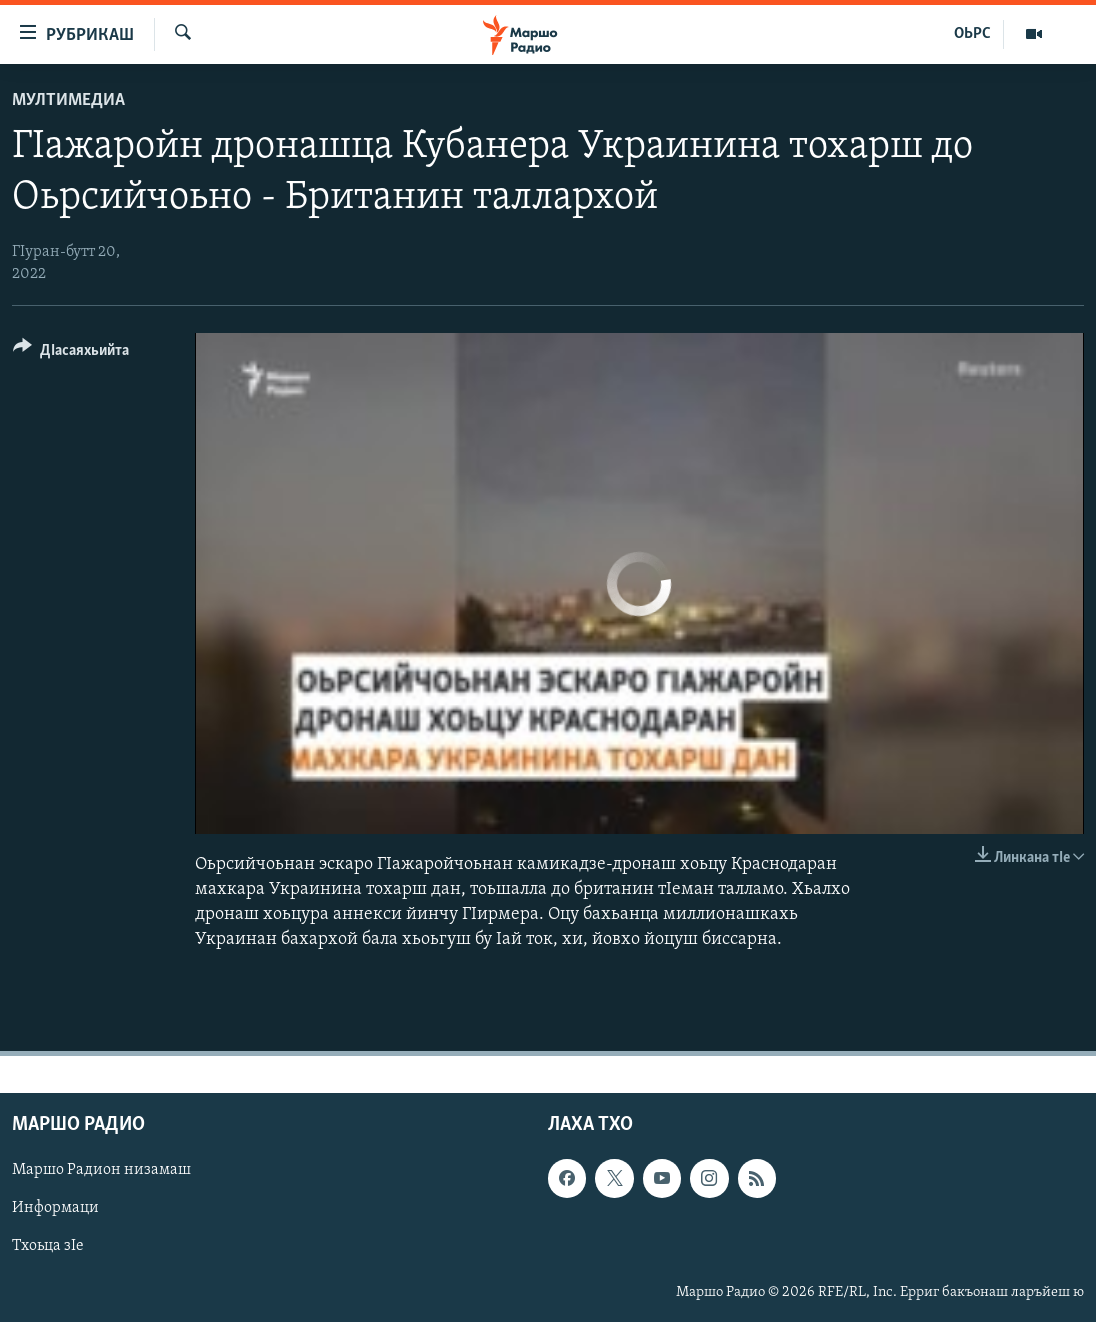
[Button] (71, 353)
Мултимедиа (68, 100)
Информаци (55, 1209)
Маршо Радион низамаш (101, 1171)
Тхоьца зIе (48, 1247)
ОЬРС (972, 34)
